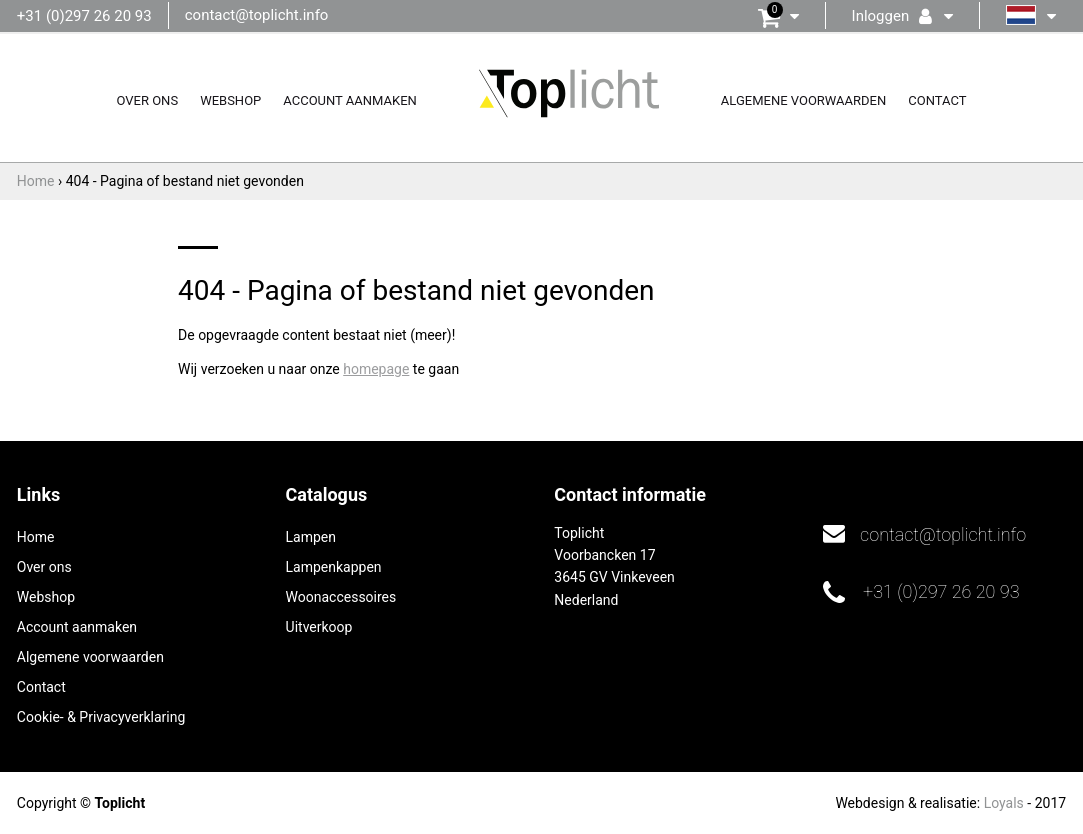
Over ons (147, 100)
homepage (376, 369)
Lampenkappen (334, 567)
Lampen (311, 537)
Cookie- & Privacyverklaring (101, 717)
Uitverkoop (319, 627)
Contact (937, 100)
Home (36, 537)
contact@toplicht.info (257, 15)
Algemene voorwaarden (803, 100)
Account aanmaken (350, 100)
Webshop (230, 100)
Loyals (1004, 803)
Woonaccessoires (341, 597)
